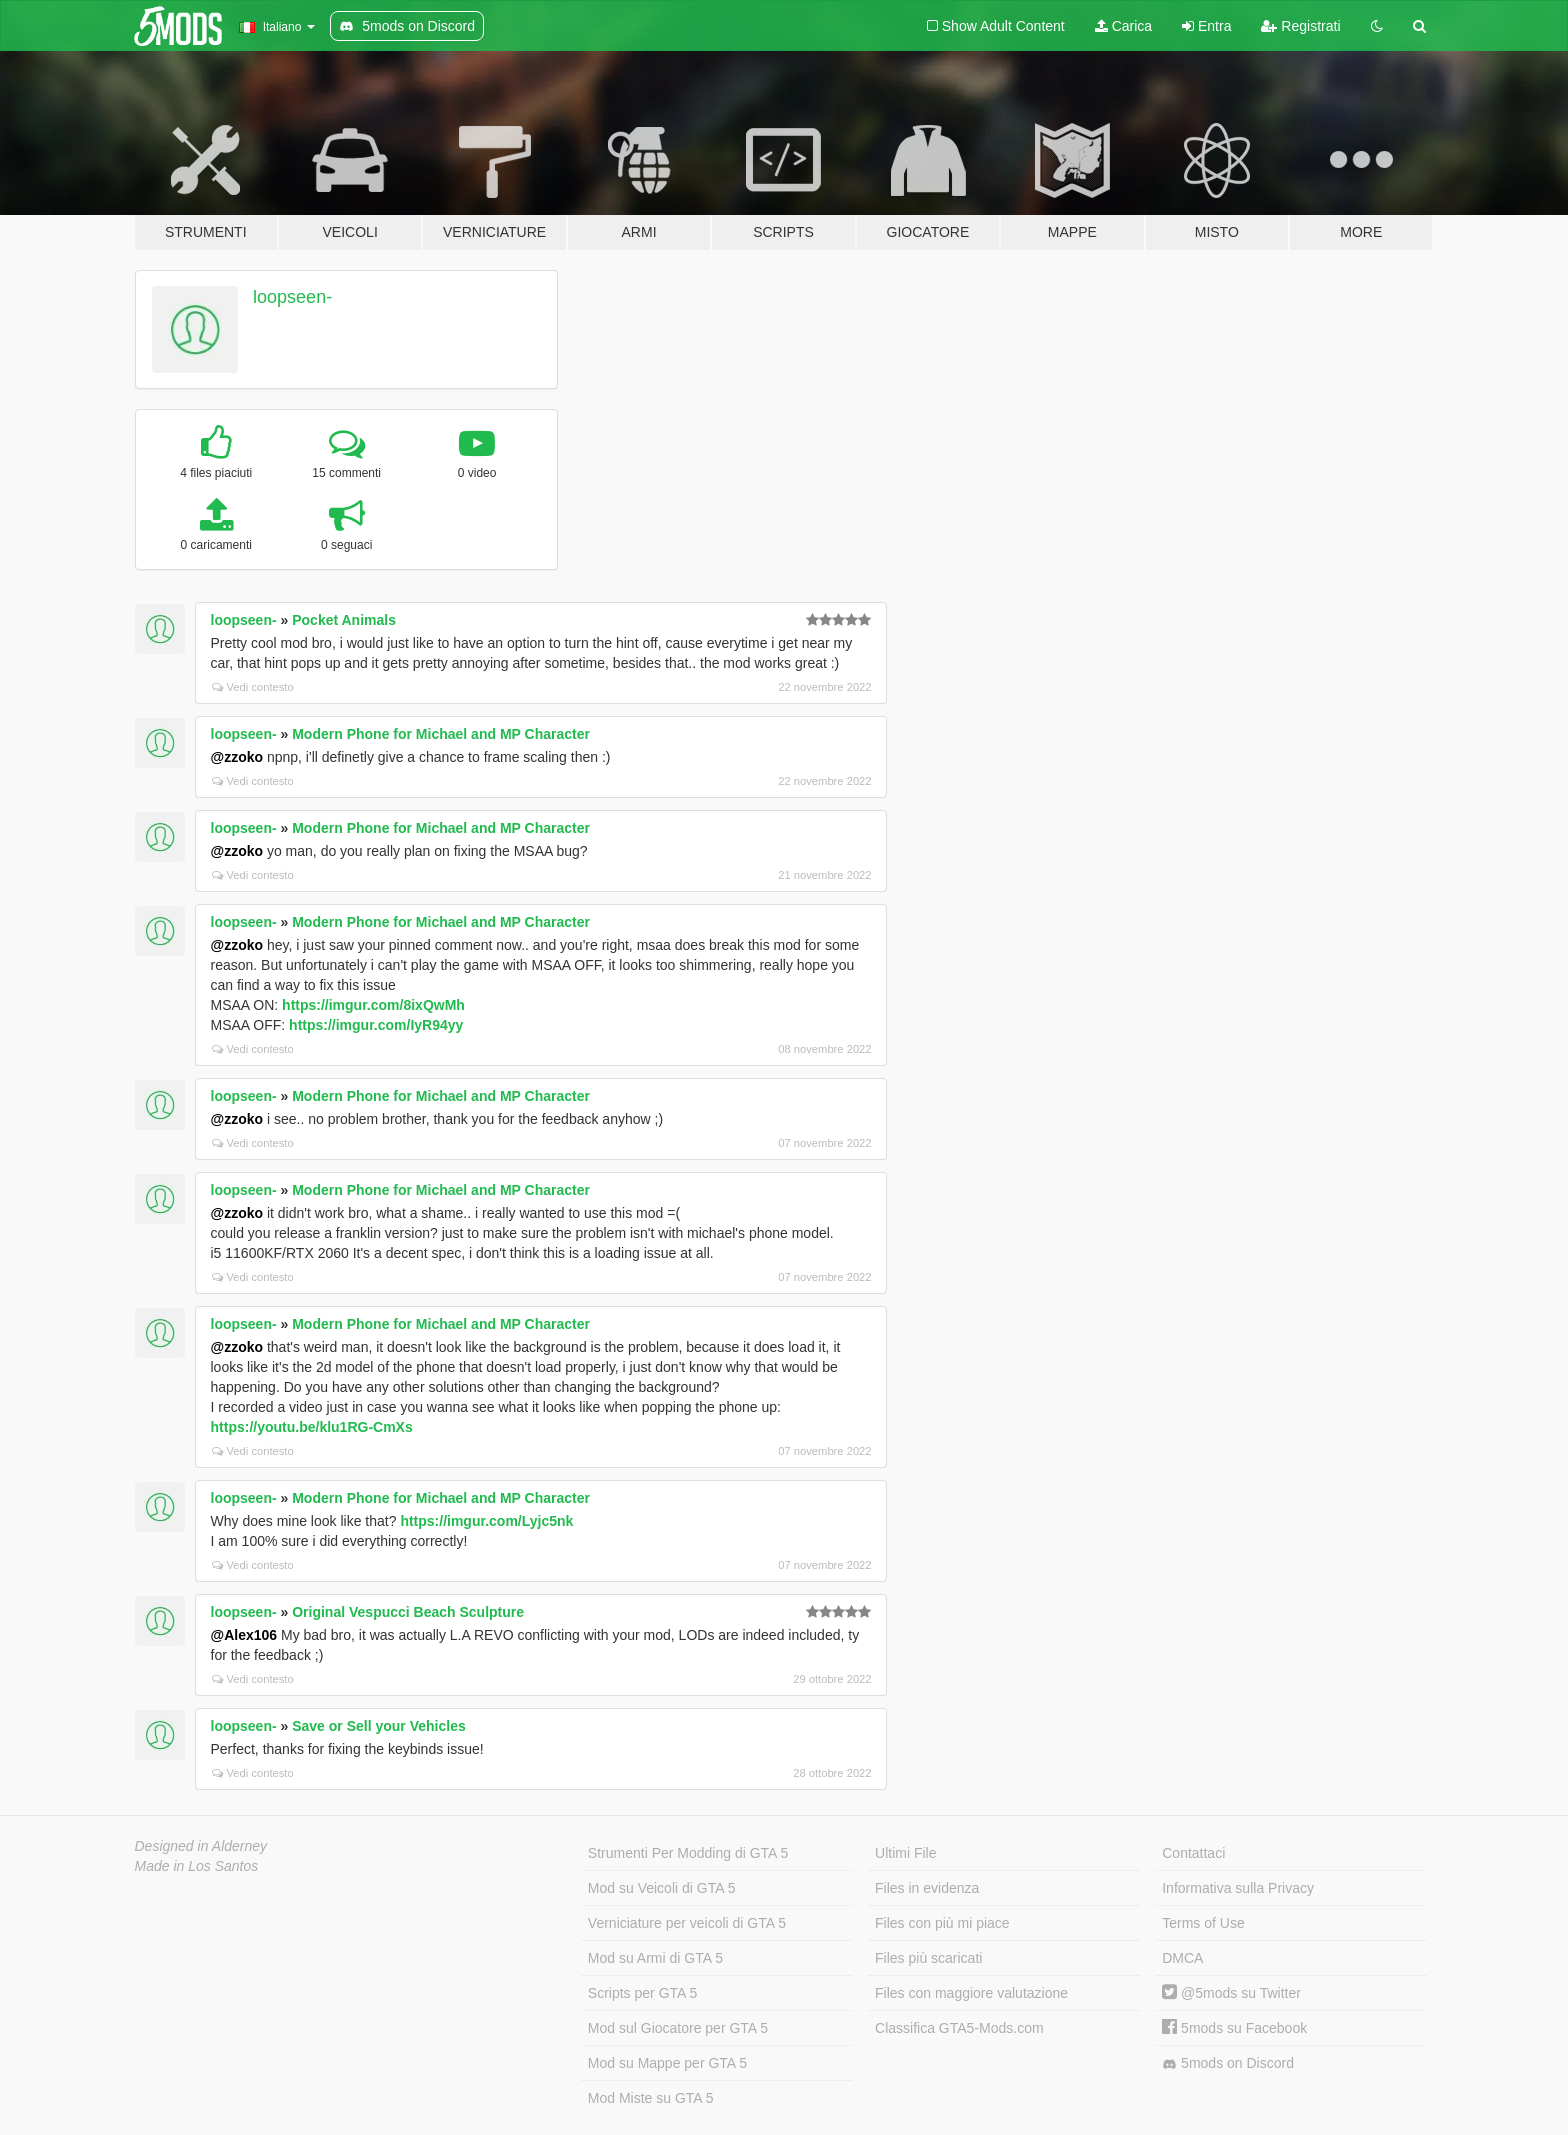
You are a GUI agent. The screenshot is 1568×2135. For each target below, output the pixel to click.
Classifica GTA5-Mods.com (959, 2028)
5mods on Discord (1228, 2063)
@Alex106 (244, 1635)
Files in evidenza (927, 1888)
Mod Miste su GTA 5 (651, 2098)
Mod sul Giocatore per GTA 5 (678, 2028)
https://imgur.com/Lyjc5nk (486, 1521)
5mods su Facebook (1234, 2028)
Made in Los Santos (197, 1866)
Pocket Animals (344, 620)
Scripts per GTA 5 (642, 1993)
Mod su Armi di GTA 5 (655, 1958)
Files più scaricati (928, 1958)
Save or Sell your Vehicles (379, 1726)
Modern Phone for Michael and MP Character (441, 734)
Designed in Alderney (201, 1846)
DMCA (1182, 1958)
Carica (1123, 26)
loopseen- (292, 297)
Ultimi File (905, 1853)
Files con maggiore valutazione (971, 1993)
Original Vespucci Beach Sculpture (408, 1612)
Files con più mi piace (942, 1923)
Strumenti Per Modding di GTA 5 (688, 1853)
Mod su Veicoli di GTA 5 (662, 1888)
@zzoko (237, 757)
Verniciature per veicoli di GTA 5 (687, 1923)
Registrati (1300, 26)
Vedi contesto (253, 687)
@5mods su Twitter (1231, 1993)
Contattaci (1193, 1853)
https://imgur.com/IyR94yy (376, 1025)
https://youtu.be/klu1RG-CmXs (312, 1427)
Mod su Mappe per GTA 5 (667, 2063)
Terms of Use (1203, 1923)
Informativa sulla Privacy (1238, 1888)
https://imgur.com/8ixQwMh (373, 1005)
